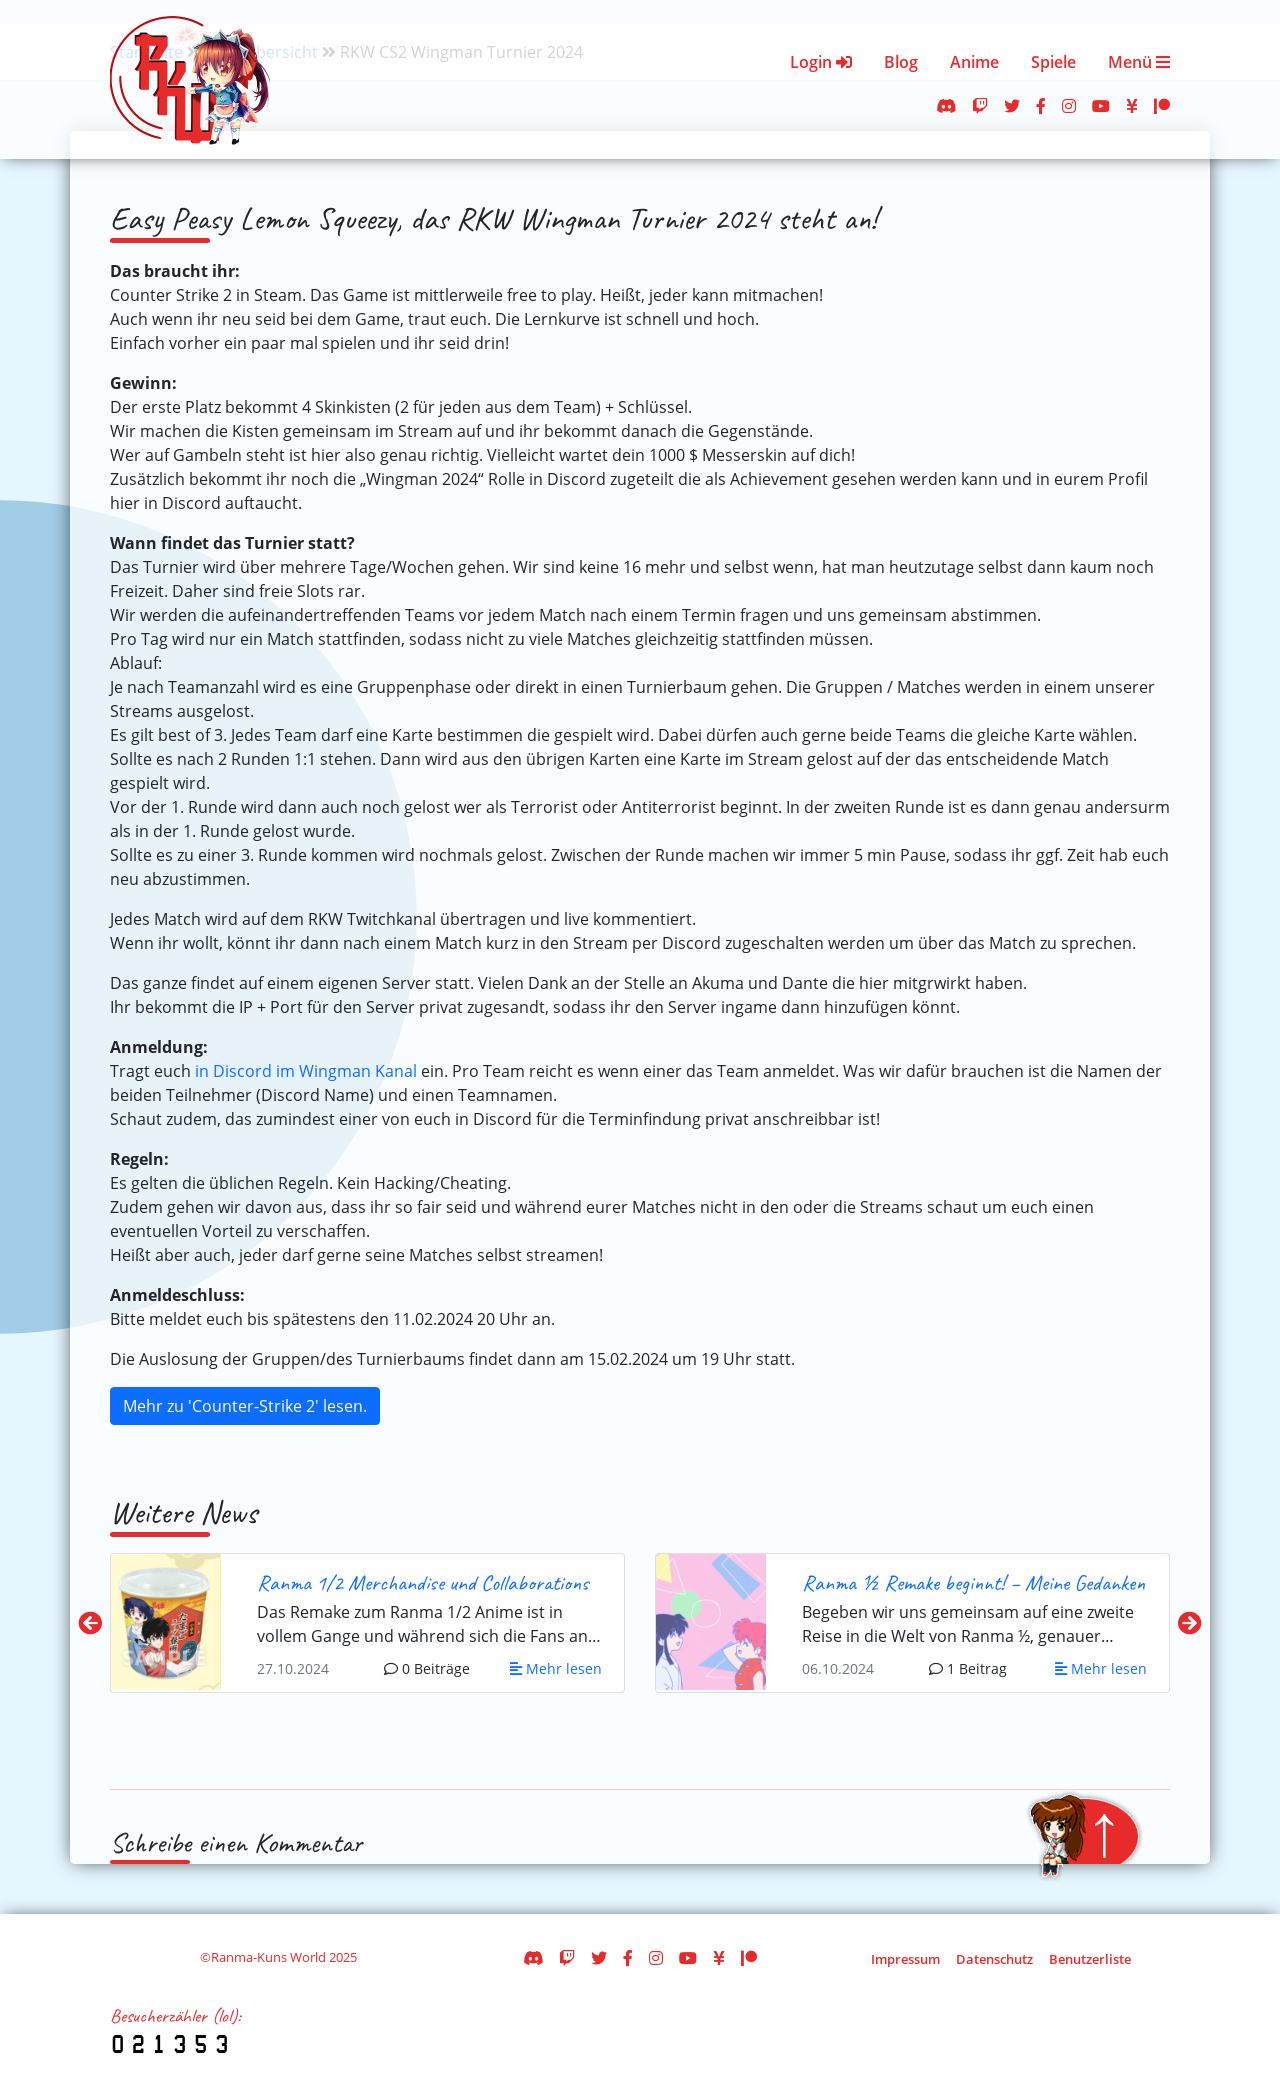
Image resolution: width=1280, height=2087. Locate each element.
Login (821, 62)
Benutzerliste (1090, 1959)
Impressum (905, 1959)
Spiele (1053, 62)
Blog (901, 62)
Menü (1139, 62)
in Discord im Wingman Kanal (306, 1071)
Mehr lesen (556, 1668)
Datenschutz (994, 1959)
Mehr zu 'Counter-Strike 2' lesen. (245, 1406)
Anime (974, 62)
